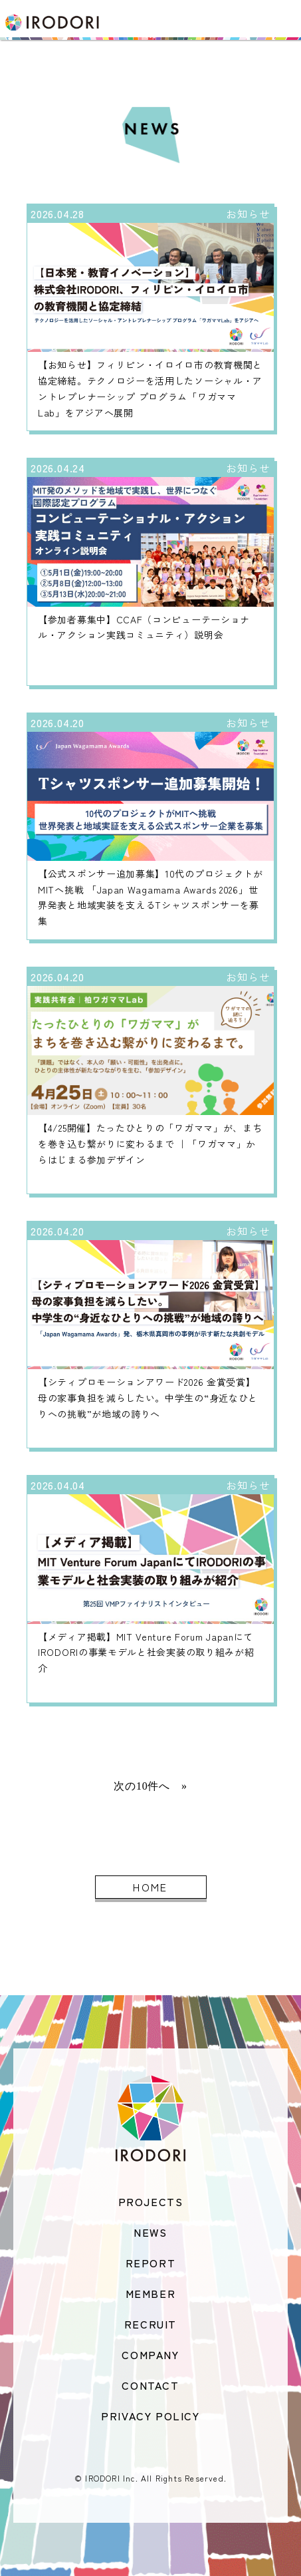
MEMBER (151, 2293)
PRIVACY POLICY (150, 2415)
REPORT (151, 2262)
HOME (150, 1887)
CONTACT (150, 2385)
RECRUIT (150, 2324)
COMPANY (150, 2354)
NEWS (150, 2232)
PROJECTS (150, 2201)
